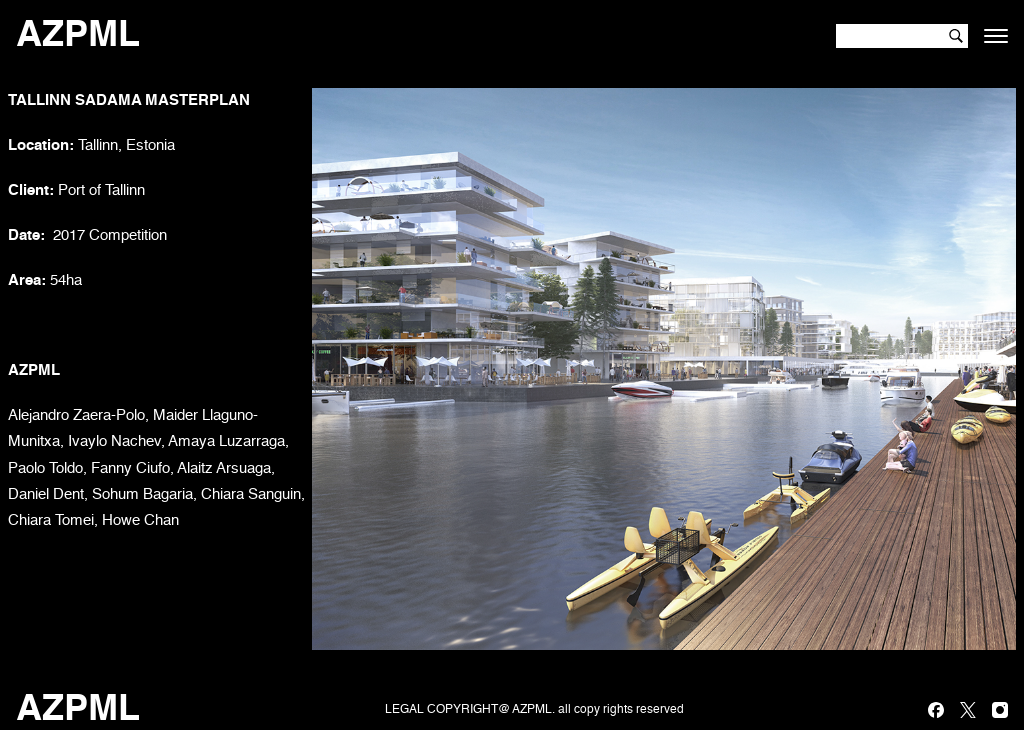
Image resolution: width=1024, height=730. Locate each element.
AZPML (78, 36)
